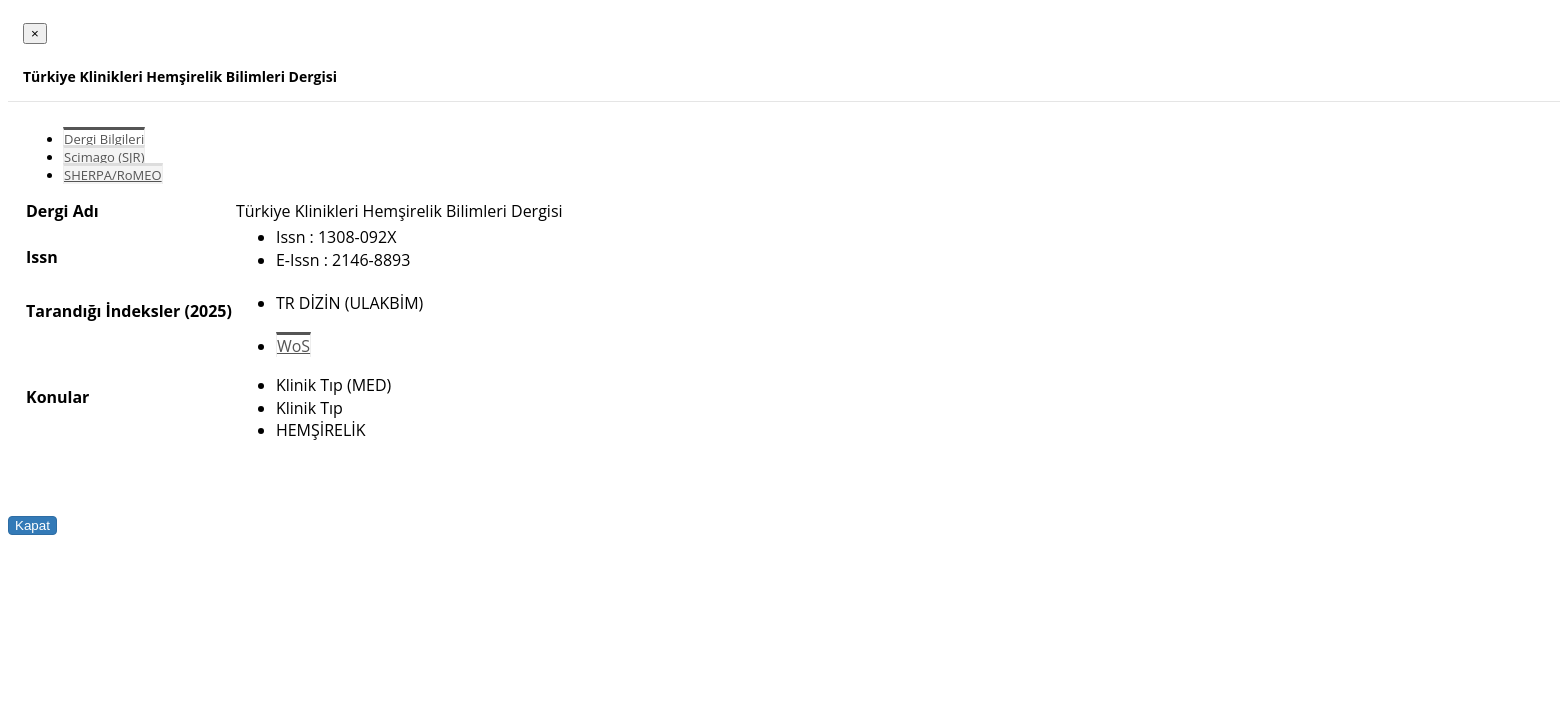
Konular (57, 397)
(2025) (207, 311)
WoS (293, 346)
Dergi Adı (62, 211)
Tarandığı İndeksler (103, 311)
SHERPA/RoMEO (113, 175)
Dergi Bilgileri (104, 139)
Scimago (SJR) (104, 157)
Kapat (32, 525)
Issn (42, 257)
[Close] (35, 33)
